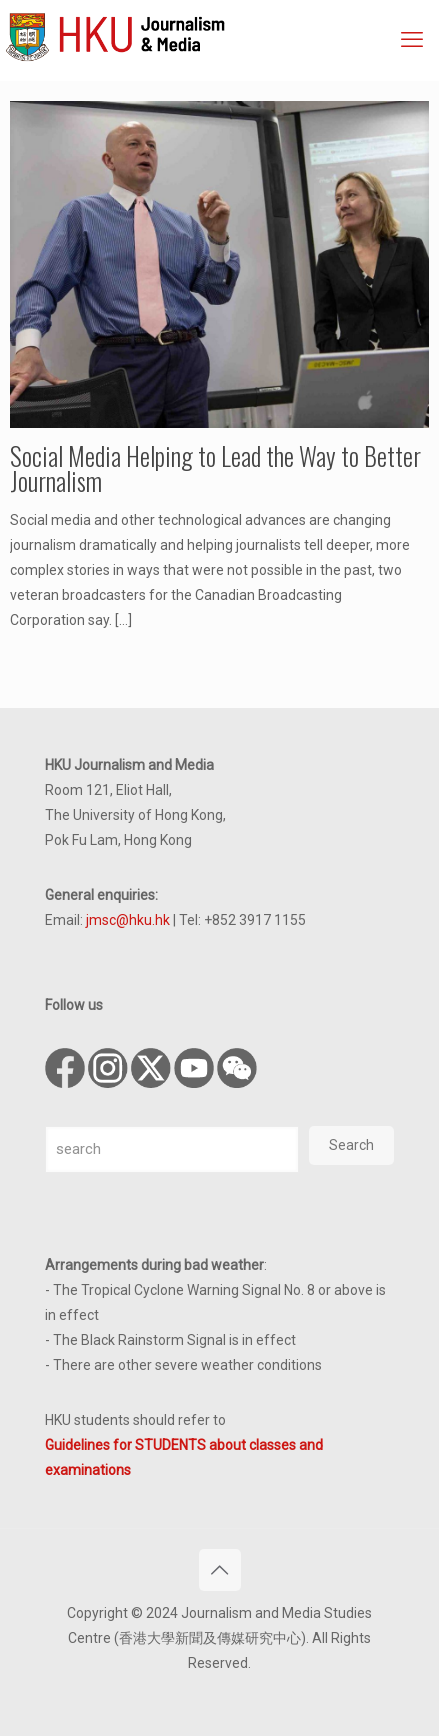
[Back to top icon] (220, 1570)
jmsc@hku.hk (128, 920)
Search (351, 1145)
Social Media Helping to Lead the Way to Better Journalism (215, 468)
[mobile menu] (412, 40)
